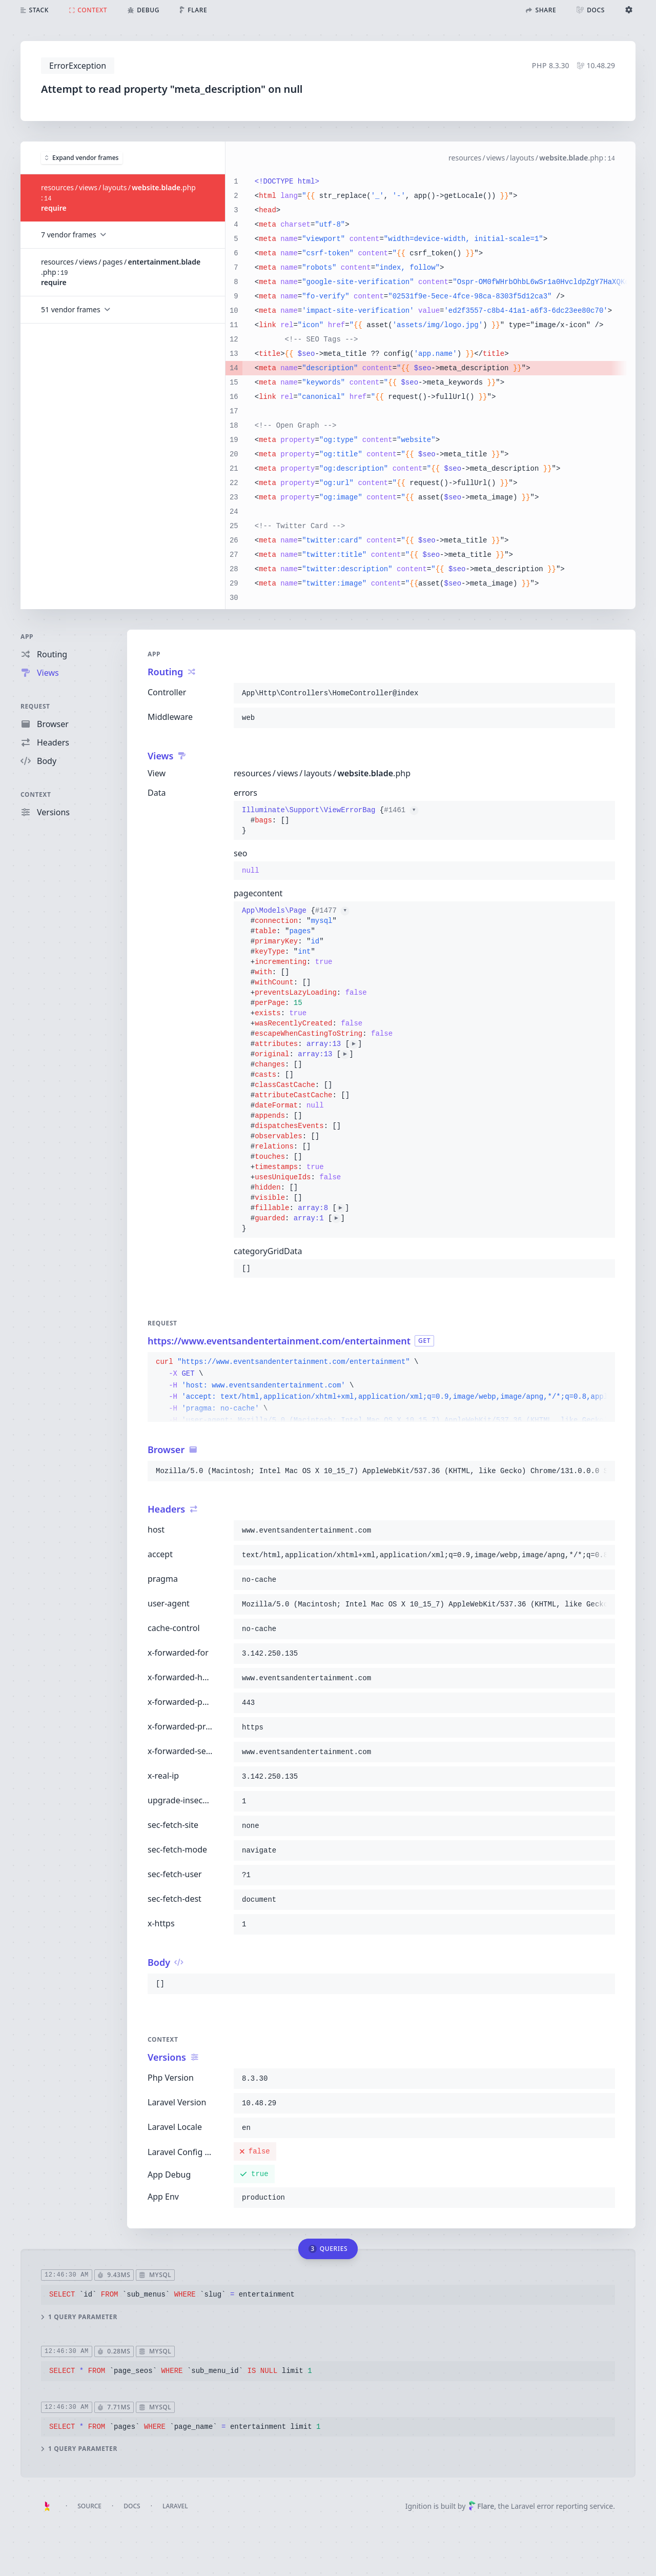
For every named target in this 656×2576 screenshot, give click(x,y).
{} (330, 820)
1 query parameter (79, 2316)
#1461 (401, 810)
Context (35, 794)
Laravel (175, 2506)
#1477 (332, 911)
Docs (132, 2506)
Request (35, 706)
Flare (481, 2506)
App (26, 636)
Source (89, 2506)
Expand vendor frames (81, 157)
